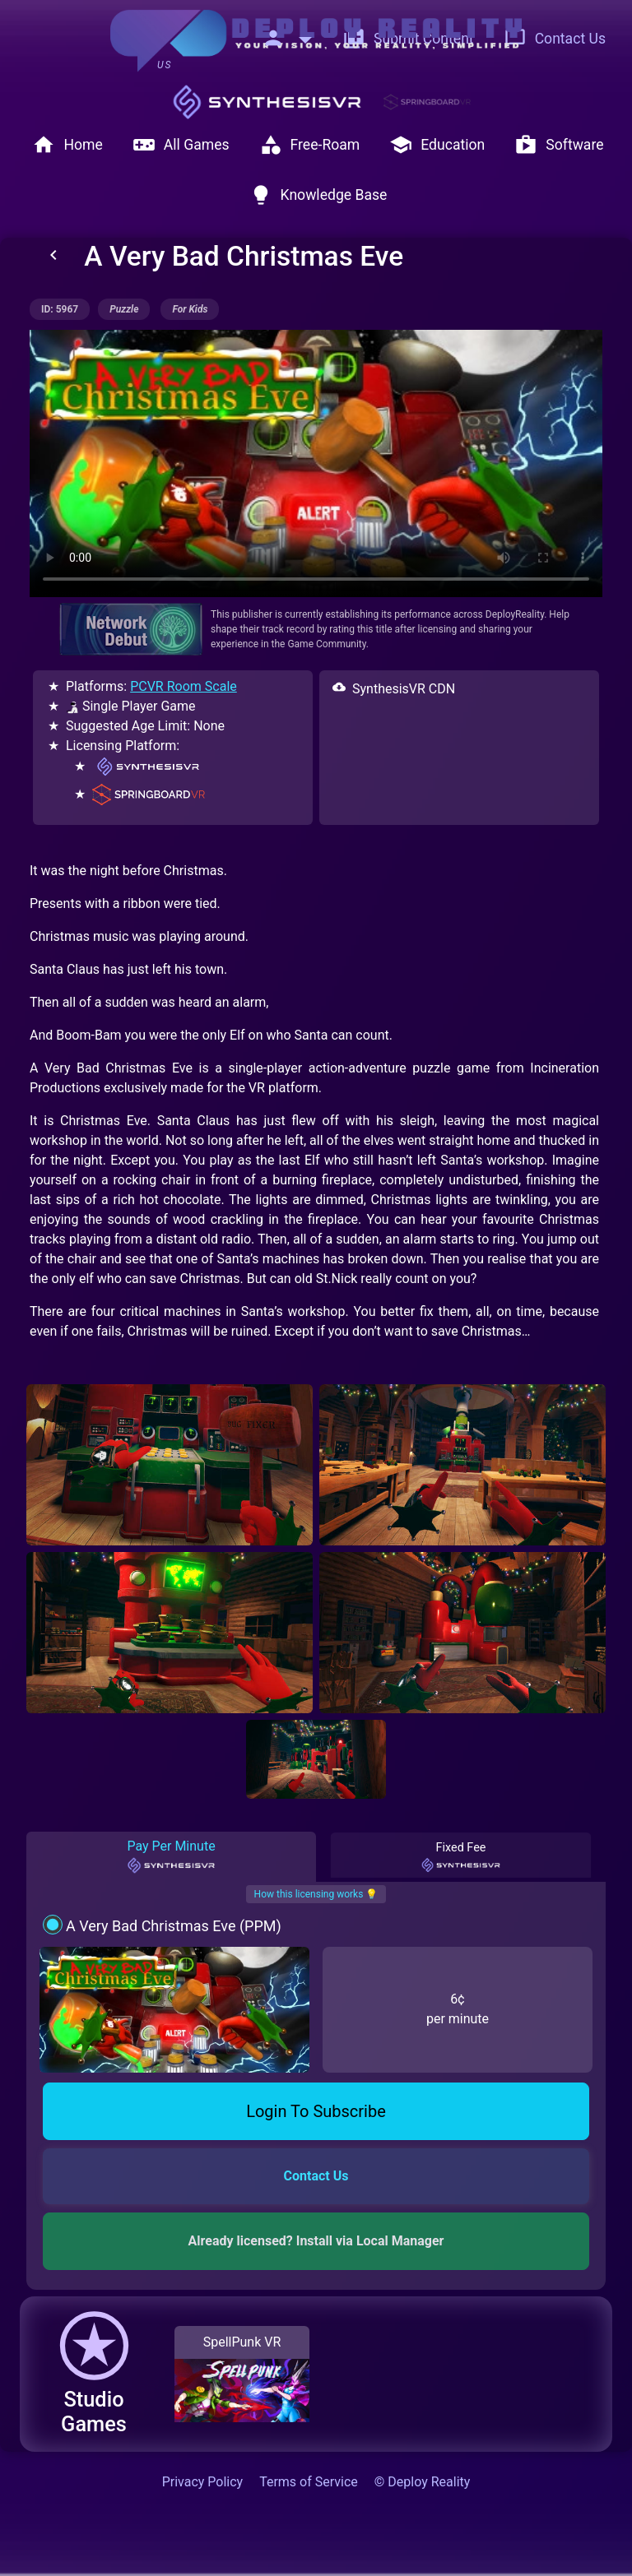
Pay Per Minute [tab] (170, 1856)
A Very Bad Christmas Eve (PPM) (173, 1925)
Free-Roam (309, 144)
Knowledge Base (318, 194)
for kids (189, 309)
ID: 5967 (59, 309)
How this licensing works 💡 (316, 1894)
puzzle (123, 309)
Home (67, 144)
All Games (181, 144)
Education (437, 144)
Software (558, 144)
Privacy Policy (203, 2482)
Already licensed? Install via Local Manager (316, 2241)
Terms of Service (308, 2482)
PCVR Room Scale (183, 686)
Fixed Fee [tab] (461, 1857)
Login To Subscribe (316, 2111)
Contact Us (555, 38)
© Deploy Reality (422, 2482)
